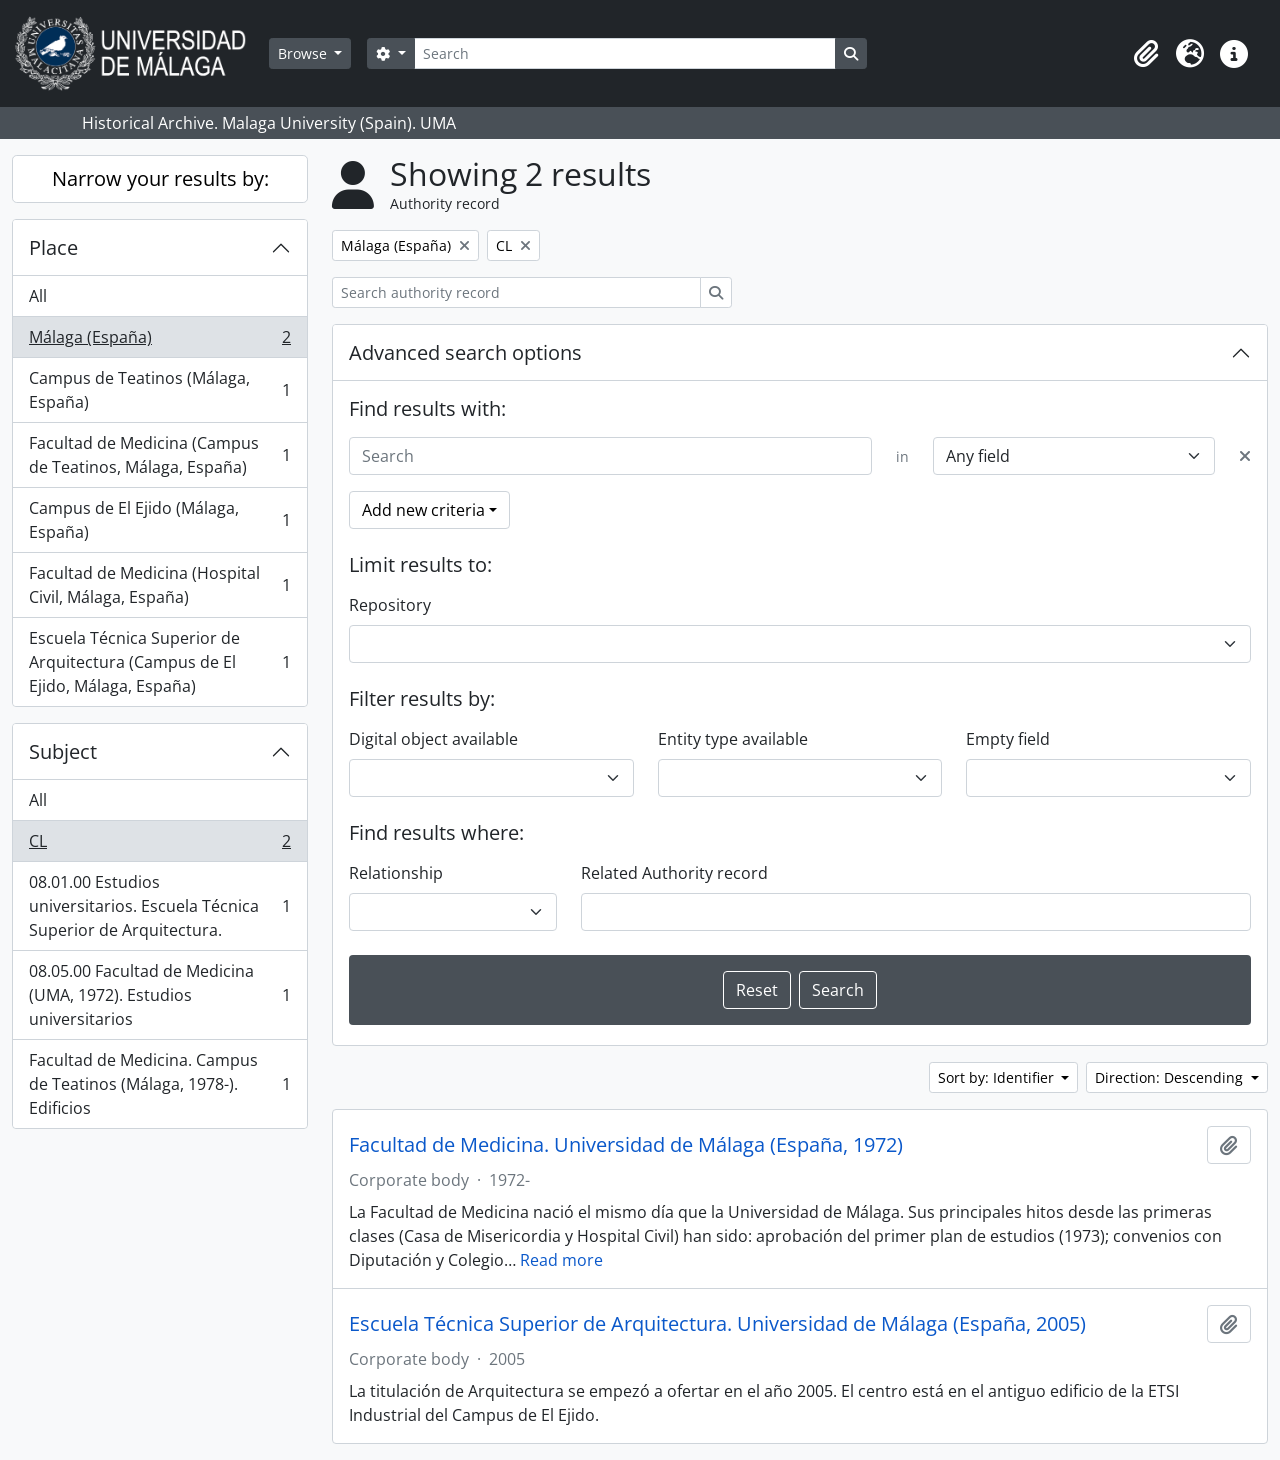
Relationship (396, 873)
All (38, 296)
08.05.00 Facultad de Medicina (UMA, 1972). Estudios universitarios (159, 995)
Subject (63, 751)
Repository (390, 605)
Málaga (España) (159, 341)
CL (159, 845)
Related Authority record (674, 873)
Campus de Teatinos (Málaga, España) (159, 390)
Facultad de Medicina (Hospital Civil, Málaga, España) (159, 585)
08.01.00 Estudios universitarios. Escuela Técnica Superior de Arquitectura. (159, 906)
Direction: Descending (1171, 1077)
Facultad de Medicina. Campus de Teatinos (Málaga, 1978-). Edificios (159, 1084)
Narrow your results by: (160, 178)
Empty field (1008, 739)
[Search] (625, 53)
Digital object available (433, 739)
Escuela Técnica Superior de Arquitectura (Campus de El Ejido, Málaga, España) (159, 662)
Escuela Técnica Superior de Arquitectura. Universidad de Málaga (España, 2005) (717, 1324)
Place (53, 247)
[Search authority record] (516, 292)
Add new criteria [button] (423, 510)
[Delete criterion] (1245, 456)
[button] (1146, 54)
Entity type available (733, 739)
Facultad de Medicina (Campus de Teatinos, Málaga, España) (159, 455)
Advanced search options (465, 352)
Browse (304, 53)
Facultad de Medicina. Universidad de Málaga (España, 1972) (626, 1145)
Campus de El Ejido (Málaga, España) (159, 520)
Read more (561, 1260)
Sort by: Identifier (998, 1077)
